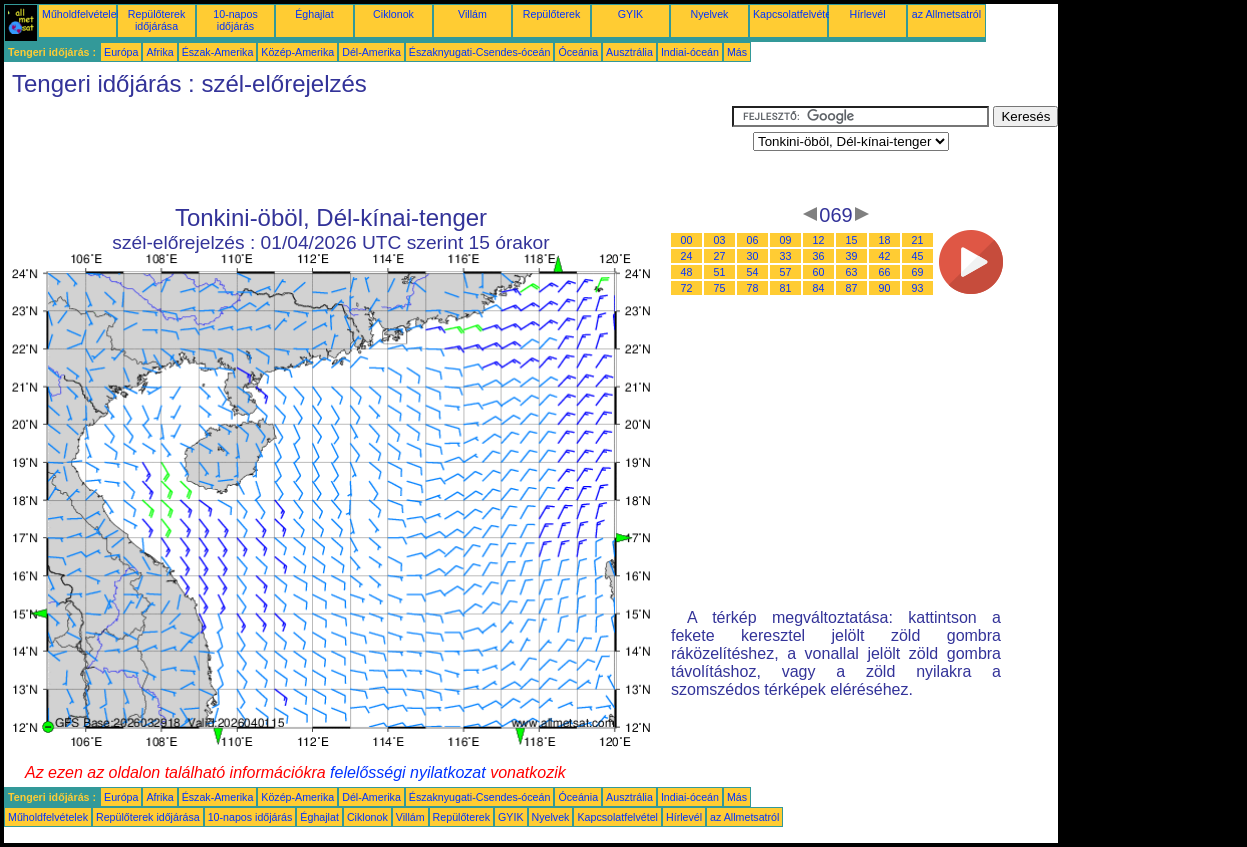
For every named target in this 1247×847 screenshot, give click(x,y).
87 (852, 288)
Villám (472, 14)
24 (687, 256)
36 (819, 256)
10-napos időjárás (235, 20)
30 (753, 256)
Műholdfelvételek (82, 14)
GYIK (630, 14)
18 (885, 240)
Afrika (159, 52)
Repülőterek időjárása (156, 20)
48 (687, 272)
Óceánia (578, 52)
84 (819, 288)
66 (885, 272)
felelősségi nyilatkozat (408, 772)
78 (753, 288)
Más (737, 52)
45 (918, 256)
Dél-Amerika (371, 52)
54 (753, 272)
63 (852, 272)
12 (819, 240)
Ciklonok (393, 14)
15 (852, 240)
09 (786, 240)
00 (687, 240)
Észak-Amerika (218, 52)
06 (753, 240)
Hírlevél (867, 14)
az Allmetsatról (946, 14)
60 (819, 272)
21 (918, 240)
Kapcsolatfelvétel (793, 14)
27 (720, 256)
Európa (121, 52)
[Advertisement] (368, 151)
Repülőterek (551, 14)
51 (720, 272)
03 (720, 240)
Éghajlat (314, 14)
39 (852, 256)
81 (786, 288)
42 (885, 256)
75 (720, 288)
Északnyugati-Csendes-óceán (480, 52)
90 (885, 288)
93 (918, 288)
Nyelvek (710, 14)
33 (786, 256)
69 (918, 272)
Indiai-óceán (690, 52)
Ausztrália (629, 52)
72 (687, 288)
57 (786, 272)
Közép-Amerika (297, 52)
